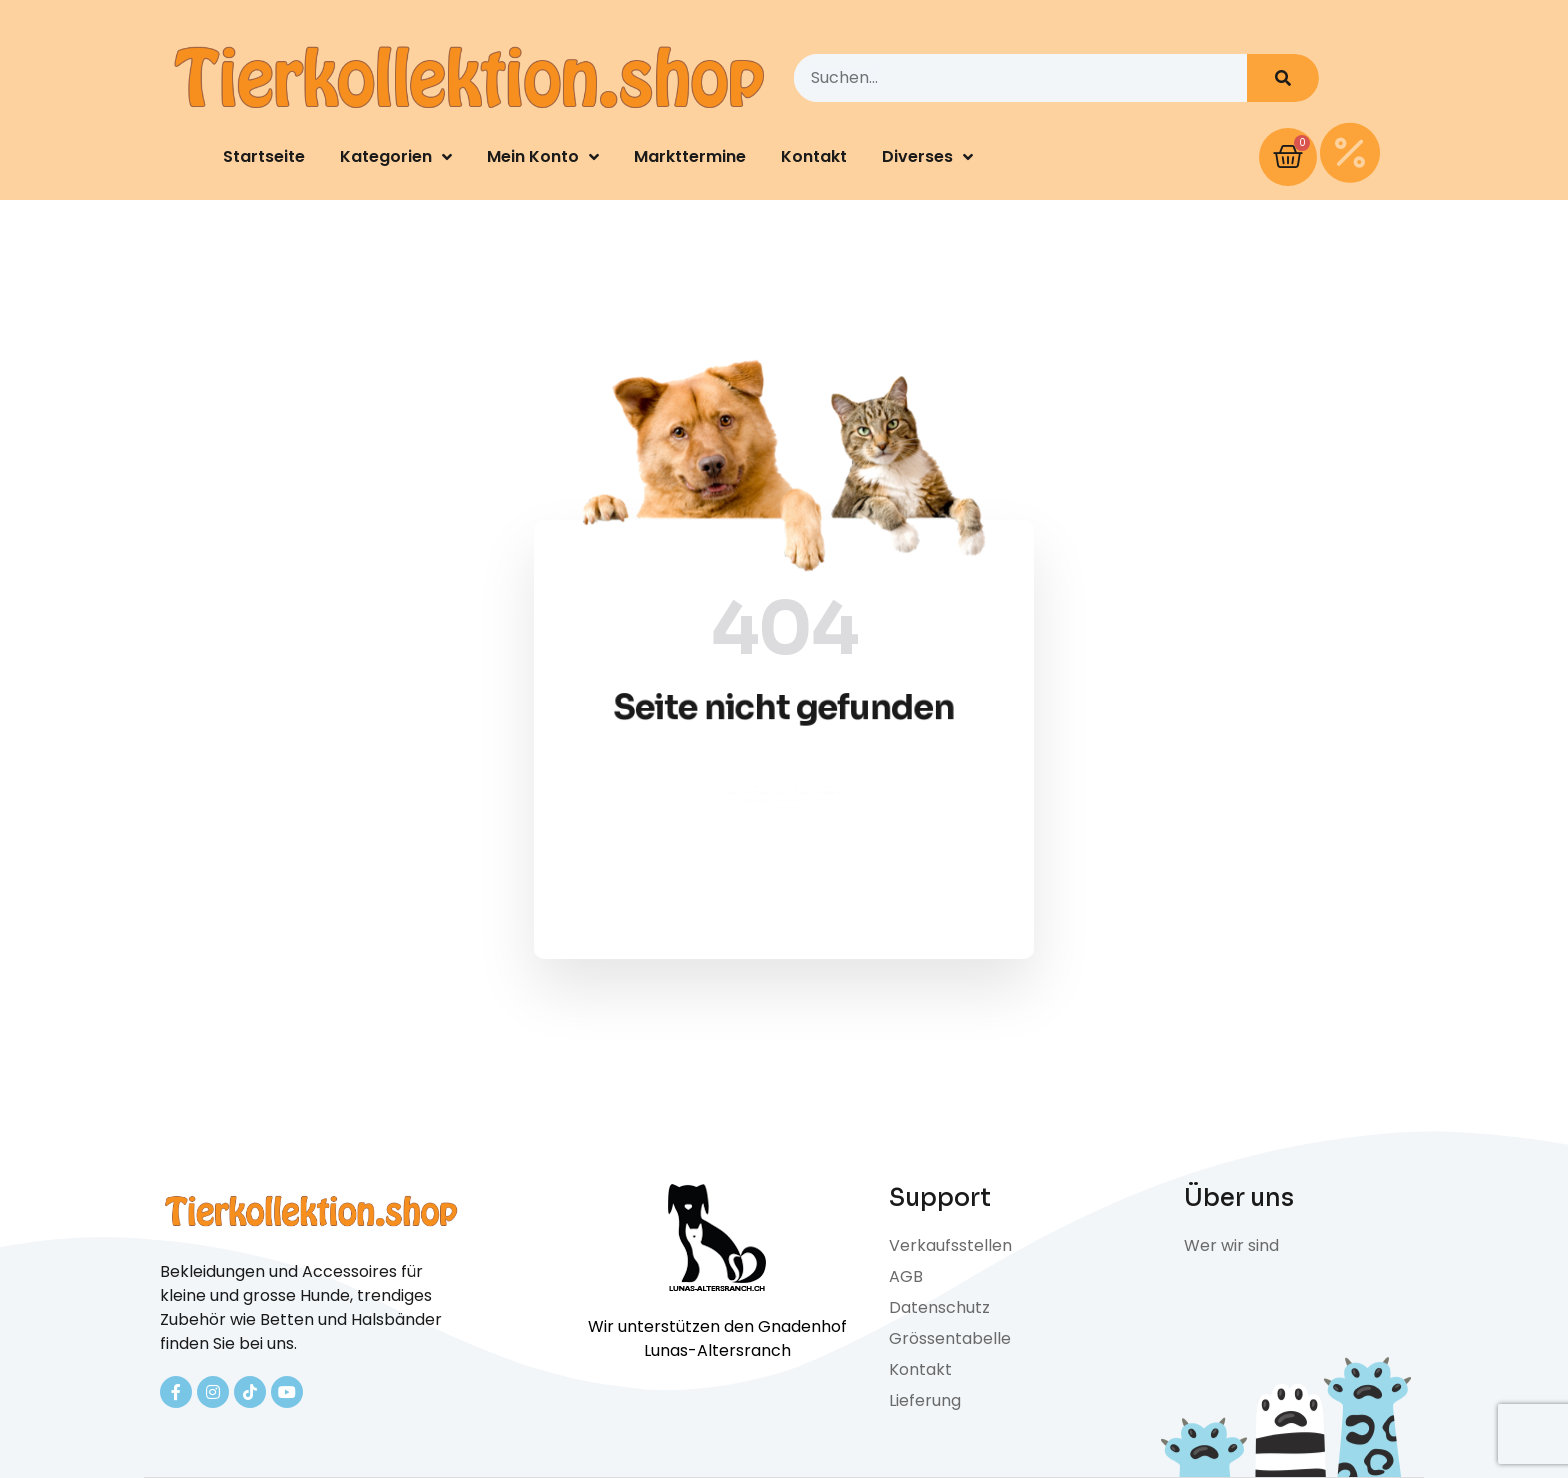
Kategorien (396, 157)
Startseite (264, 156)
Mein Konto (543, 157)
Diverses (927, 157)
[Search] (1283, 78)
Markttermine (690, 156)
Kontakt (814, 156)
